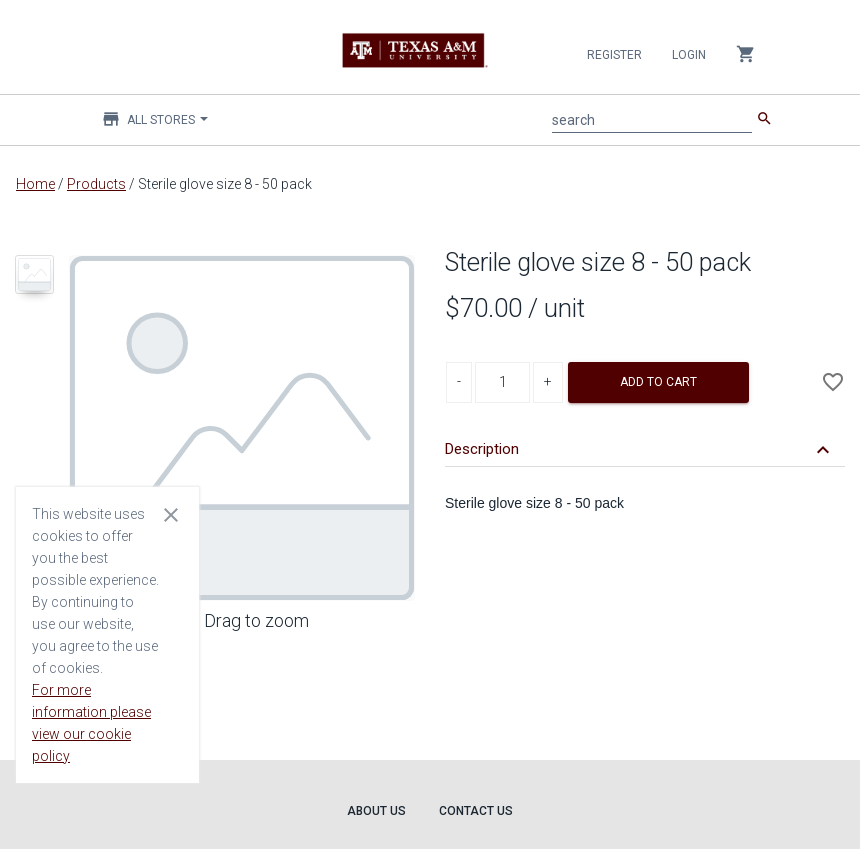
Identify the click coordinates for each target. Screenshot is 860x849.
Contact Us (476, 811)
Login (689, 55)
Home (35, 184)
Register (614, 55)
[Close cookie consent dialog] (171, 514)
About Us (376, 811)
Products (96, 184)
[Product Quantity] (502, 382)
